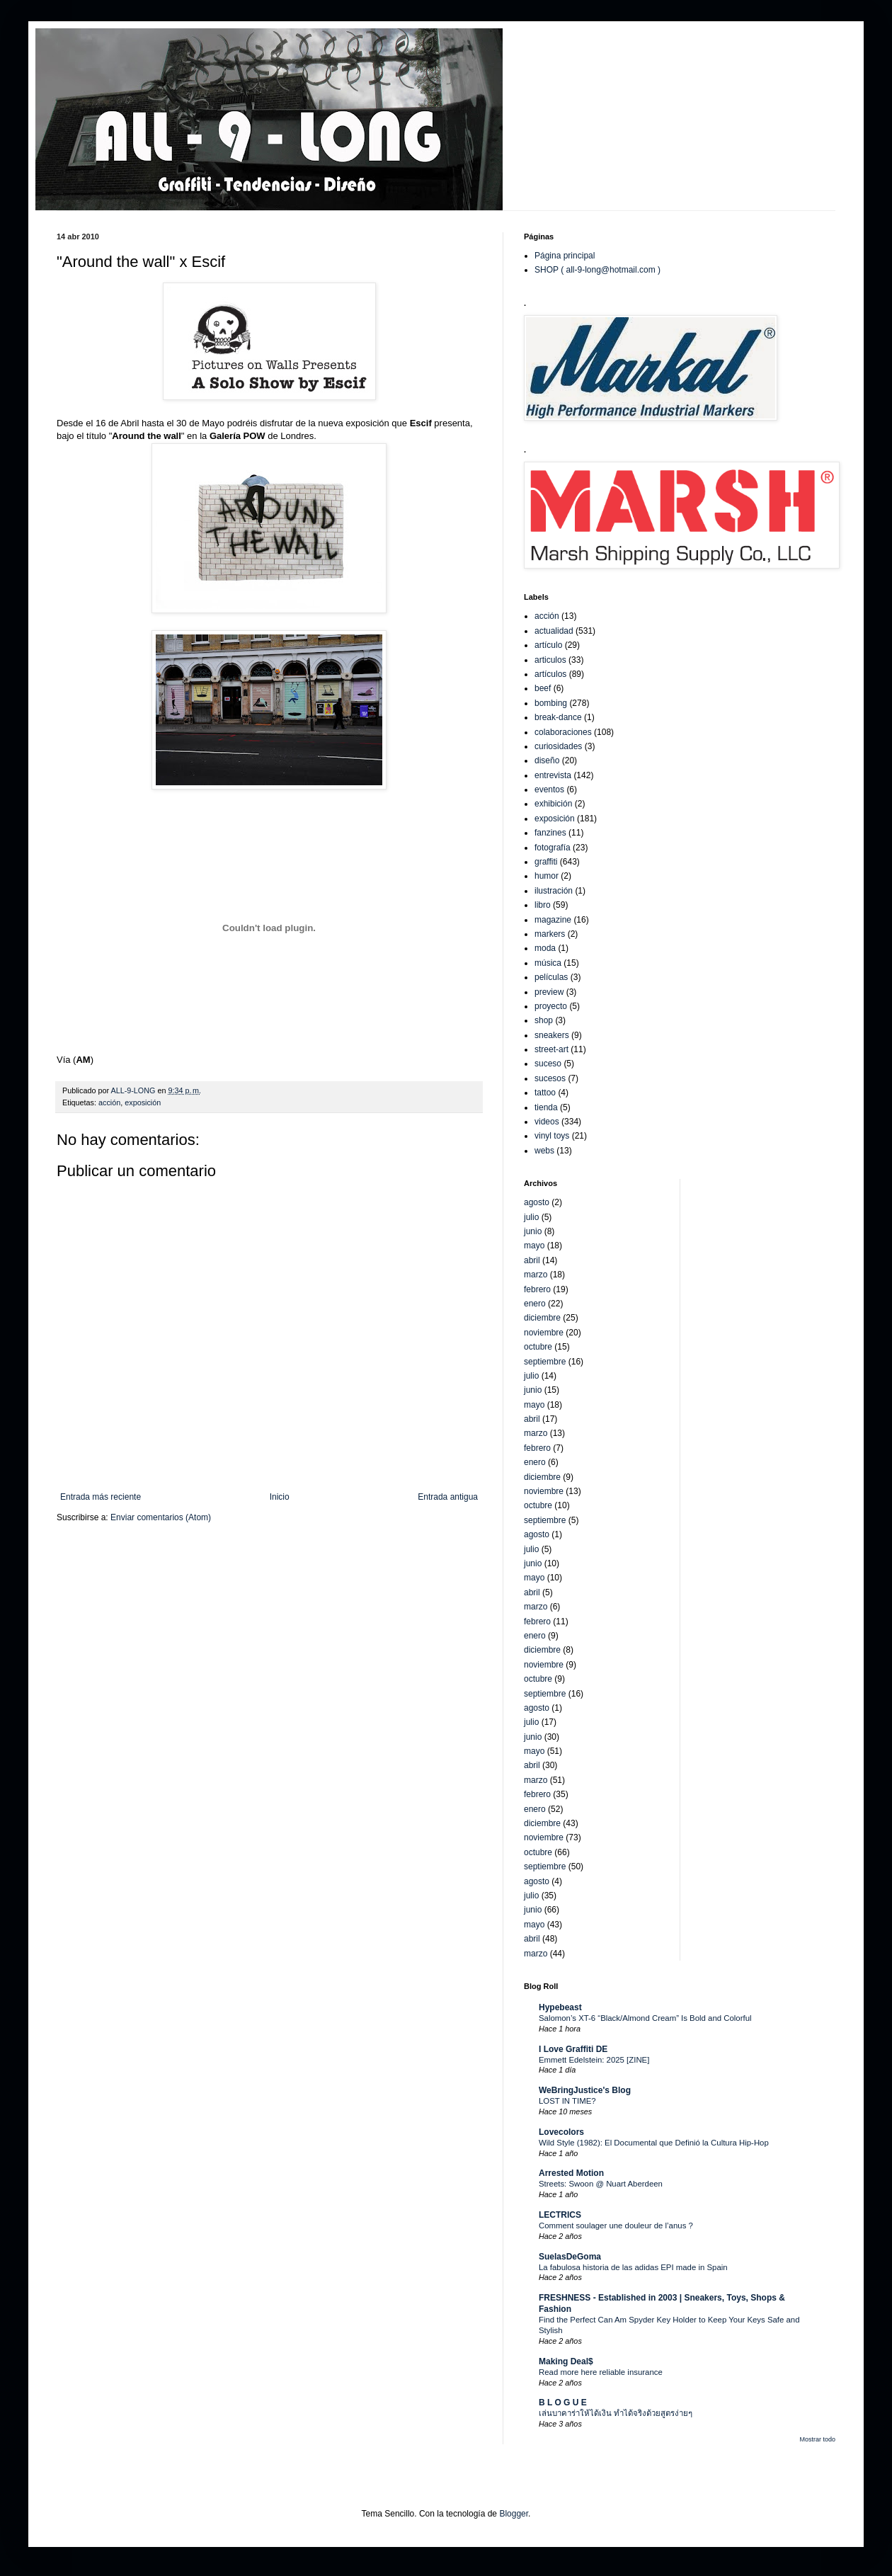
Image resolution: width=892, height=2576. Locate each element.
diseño (546, 760)
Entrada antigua (448, 1497)
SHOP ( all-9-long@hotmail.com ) (597, 270)
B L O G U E (563, 2402)
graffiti (545, 862)
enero (535, 1304)
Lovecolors (561, 2132)
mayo (534, 1245)
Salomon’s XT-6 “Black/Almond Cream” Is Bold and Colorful (645, 2018)
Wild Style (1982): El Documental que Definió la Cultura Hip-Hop (654, 2142)
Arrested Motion (571, 2173)
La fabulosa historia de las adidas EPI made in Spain (633, 2267)
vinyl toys (551, 1136)
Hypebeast (560, 2007)
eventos (549, 789)
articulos (550, 660)
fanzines (550, 833)
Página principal (564, 256)
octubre (538, 1347)
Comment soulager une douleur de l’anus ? (616, 2225)
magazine (552, 920)
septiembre (545, 1362)
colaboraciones (563, 732)
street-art (551, 1049)
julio (531, 1217)
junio (533, 1231)
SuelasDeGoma (570, 2257)
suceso (547, 1063)
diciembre (542, 1318)
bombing (550, 703)
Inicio (280, 1497)
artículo (548, 645)
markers (549, 934)
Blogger (513, 2514)
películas (551, 977)
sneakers (551, 1035)
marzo (535, 1275)
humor (546, 876)
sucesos (550, 1078)
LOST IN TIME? (567, 2101)
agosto (536, 1202)
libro (542, 905)
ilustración (553, 891)
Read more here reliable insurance (601, 2372)
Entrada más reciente (100, 1497)
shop (543, 1020)
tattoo (545, 1093)
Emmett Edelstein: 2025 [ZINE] (594, 2060)
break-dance (558, 717)
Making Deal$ (566, 2361)
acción (109, 1102)
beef (542, 688)
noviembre (544, 1333)
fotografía (552, 848)
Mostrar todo (817, 2439)
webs (544, 1151)
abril (532, 1260)
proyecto (550, 1006)
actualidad (553, 631)
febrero (537, 1289)
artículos (550, 674)
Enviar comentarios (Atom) (160, 1517)
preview (549, 992)
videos (546, 1122)
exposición (143, 1102)
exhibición (553, 804)
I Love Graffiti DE (573, 2049)
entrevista (552, 775)
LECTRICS (560, 2215)
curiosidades (558, 746)
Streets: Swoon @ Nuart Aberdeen (601, 2183)
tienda (546, 1107)
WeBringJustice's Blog (585, 2090)
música (547, 963)
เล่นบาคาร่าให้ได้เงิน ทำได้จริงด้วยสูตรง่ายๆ (615, 2413)
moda (545, 948)
